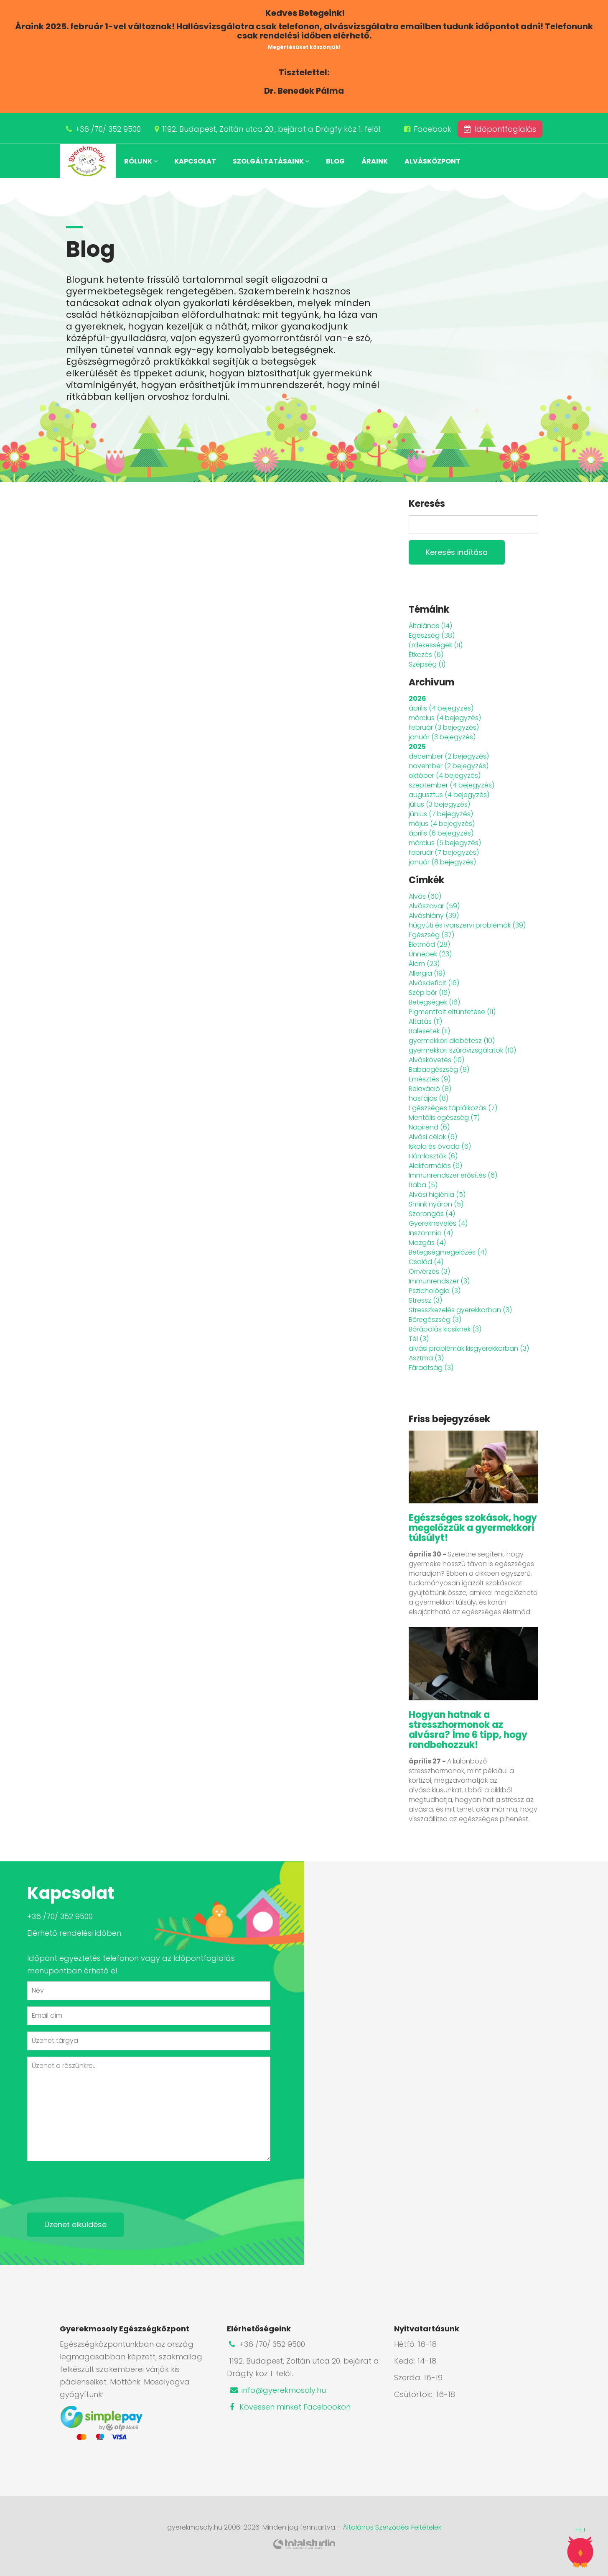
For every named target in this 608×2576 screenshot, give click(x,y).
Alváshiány (434, 915)
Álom (424, 964)
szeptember (451, 785)
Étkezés (426, 654)
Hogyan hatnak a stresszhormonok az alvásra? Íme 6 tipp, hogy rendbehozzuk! (468, 1729)
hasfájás (428, 1098)
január (442, 737)
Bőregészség (435, 1319)
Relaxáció (430, 1089)
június (441, 814)
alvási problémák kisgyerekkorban (469, 1348)
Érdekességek (436, 645)
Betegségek (434, 1002)
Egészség (432, 635)
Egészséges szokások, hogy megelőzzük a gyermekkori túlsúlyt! (473, 1527)
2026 (417, 698)
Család (426, 1262)
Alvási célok (433, 1137)
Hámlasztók (433, 1156)
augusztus (449, 795)
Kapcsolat (195, 161)
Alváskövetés (436, 1060)
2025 (417, 746)
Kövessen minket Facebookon (289, 2407)
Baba (423, 1185)
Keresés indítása (457, 552)
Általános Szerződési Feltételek (392, 2527)
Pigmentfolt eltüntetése (452, 1012)
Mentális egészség (444, 1117)
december (449, 756)
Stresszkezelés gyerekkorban (460, 1310)
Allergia (427, 973)
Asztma (426, 1358)
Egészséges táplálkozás (453, 1108)
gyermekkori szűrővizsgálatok (462, 1050)
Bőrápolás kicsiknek (445, 1329)
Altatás (425, 1021)
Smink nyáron (436, 1204)
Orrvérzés (429, 1271)
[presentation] (90, 2183)
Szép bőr (429, 992)
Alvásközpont (432, 161)
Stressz (425, 1300)
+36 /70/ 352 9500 (108, 129)
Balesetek (429, 1031)
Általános (430, 626)
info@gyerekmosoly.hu (277, 2390)
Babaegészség (439, 1069)
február (444, 727)
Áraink (374, 161)
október (445, 775)
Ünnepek (430, 954)
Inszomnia (431, 1233)
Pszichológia (434, 1291)
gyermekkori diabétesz (452, 1040)
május (442, 823)
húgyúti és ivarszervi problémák (467, 925)
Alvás (425, 896)
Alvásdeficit (434, 983)
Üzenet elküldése (75, 2224)
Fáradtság (431, 1367)
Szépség (427, 664)
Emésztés (429, 1079)
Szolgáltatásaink (271, 161)
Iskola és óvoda (440, 1146)
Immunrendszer (439, 1281)
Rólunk (141, 161)
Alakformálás (435, 1165)
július (439, 804)
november (448, 766)
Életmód (429, 944)
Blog (335, 161)
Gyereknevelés (438, 1223)
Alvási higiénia (437, 1194)
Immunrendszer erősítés (453, 1175)
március (445, 718)
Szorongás (432, 1214)
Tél (419, 1339)
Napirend (429, 1127)
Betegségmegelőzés (448, 1252)
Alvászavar (434, 906)
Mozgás (427, 1242)
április (441, 708)
